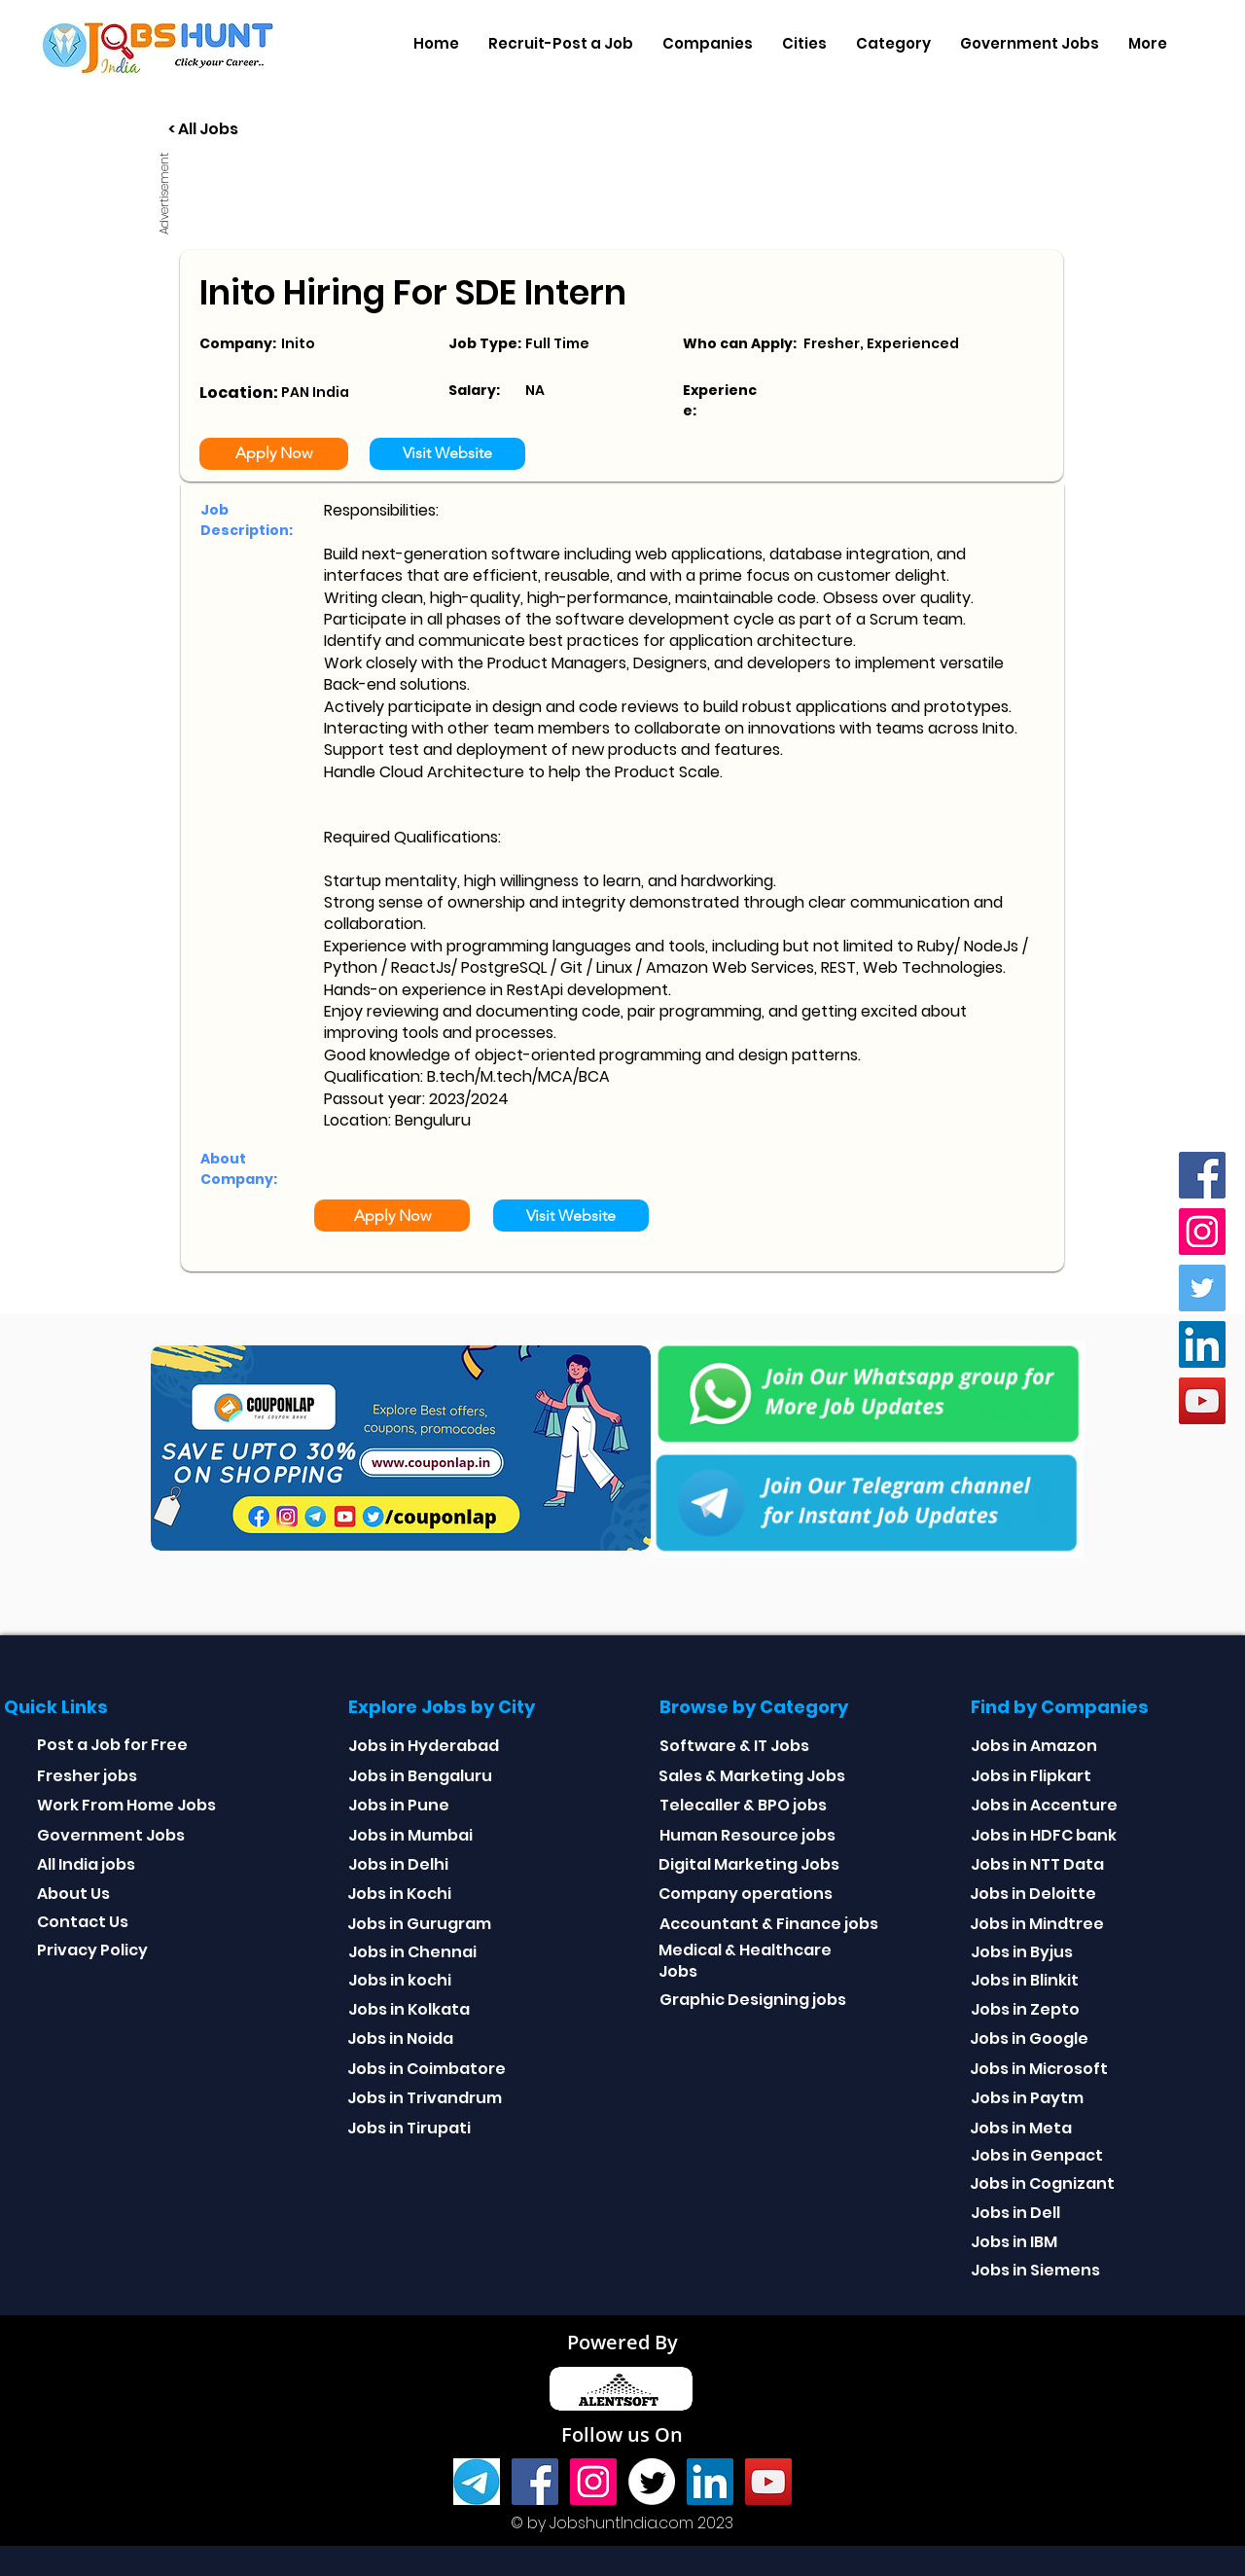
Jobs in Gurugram (419, 1924)
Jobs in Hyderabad (423, 1746)
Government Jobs (111, 1835)
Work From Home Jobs (126, 1805)
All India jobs (86, 1864)
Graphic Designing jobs (752, 1999)
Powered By (622, 2342)
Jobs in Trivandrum (424, 2098)
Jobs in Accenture (1044, 1805)
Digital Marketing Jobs (748, 1864)
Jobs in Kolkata (409, 2009)
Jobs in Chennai (412, 1952)
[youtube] (1202, 1400)
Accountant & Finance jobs (768, 1924)
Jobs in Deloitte (1033, 1893)
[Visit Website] (447, 454)
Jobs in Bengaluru (420, 1776)
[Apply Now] (273, 454)
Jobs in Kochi (399, 1893)
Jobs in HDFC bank (1044, 1835)
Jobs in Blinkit (1025, 1980)
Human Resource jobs (747, 1835)
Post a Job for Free (112, 1745)
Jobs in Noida (400, 2038)
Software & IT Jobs (734, 1746)
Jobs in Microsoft (1039, 2068)
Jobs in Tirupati (409, 2128)
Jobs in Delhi (398, 1864)
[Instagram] (1202, 1231)
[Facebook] (1202, 1175)
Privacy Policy (92, 1950)
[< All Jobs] (275, 130)
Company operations (745, 1893)
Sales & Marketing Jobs (751, 1776)
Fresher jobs (87, 1776)
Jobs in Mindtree (1037, 1924)
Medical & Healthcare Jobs (745, 1961)
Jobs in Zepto (1025, 2009)
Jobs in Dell (1015, 2212)
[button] (707, 43)
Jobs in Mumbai (410, 1835)
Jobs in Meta (1021, 2128)
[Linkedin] (1202, 1344)
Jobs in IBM (1014, 2242)
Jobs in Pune (398, 1805)
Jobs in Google (1029, 2038)
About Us (73, 1893)
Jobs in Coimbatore (426, 2068)
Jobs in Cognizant (1042, 2183)
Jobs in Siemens (1035, 2270)
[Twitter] (1202, 1288)
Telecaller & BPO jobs (743, 1805)
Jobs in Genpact (1037, 2155)
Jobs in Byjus (1022, 1952)
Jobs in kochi (399, 1980)
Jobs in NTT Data (1037, 1864)
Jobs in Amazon (1034, 1746)
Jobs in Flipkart (1031, 1776)
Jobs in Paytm (1027, 2098)
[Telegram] (476, 2481)
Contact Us (82, 1922)
